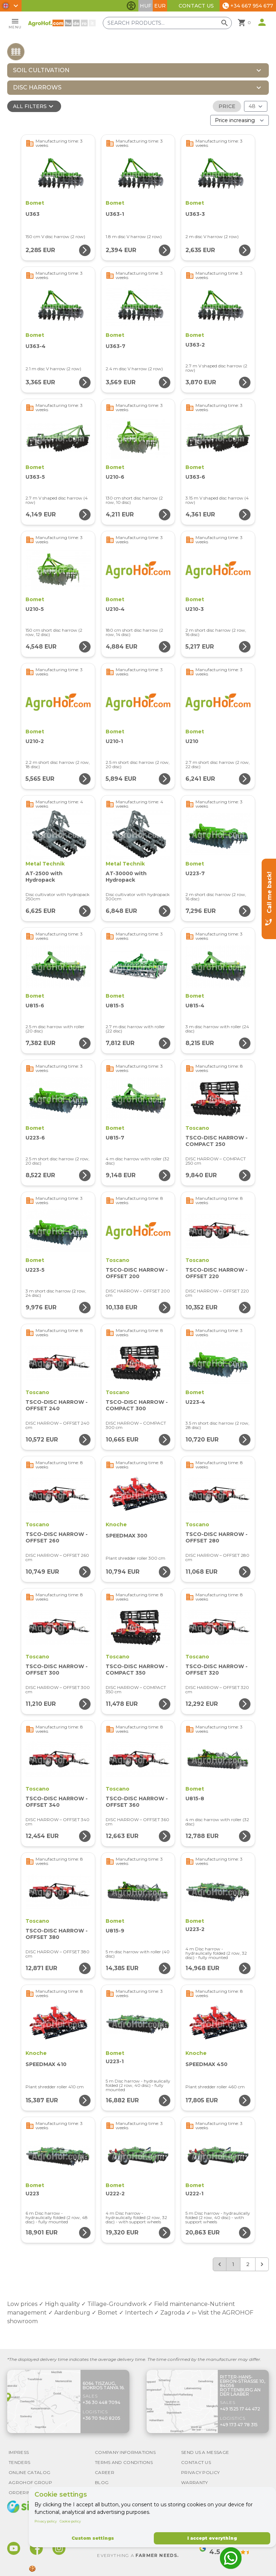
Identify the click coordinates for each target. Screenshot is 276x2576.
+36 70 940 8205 (101, 2418)
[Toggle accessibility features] (131, 5)
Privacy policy (45, 2521)
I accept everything (212, 2538)
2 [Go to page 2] (247, 2264)
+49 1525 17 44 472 (240, 2409)
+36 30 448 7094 (101, 2402)
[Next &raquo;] (262, 2264)
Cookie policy (70, 2521)
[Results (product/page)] (255, 106)
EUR (160, 6)
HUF (145, 6)
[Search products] (176, 23)
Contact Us (196, 5)
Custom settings (93, 2538)
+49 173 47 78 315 (239, 2424)
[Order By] (239, 120)
